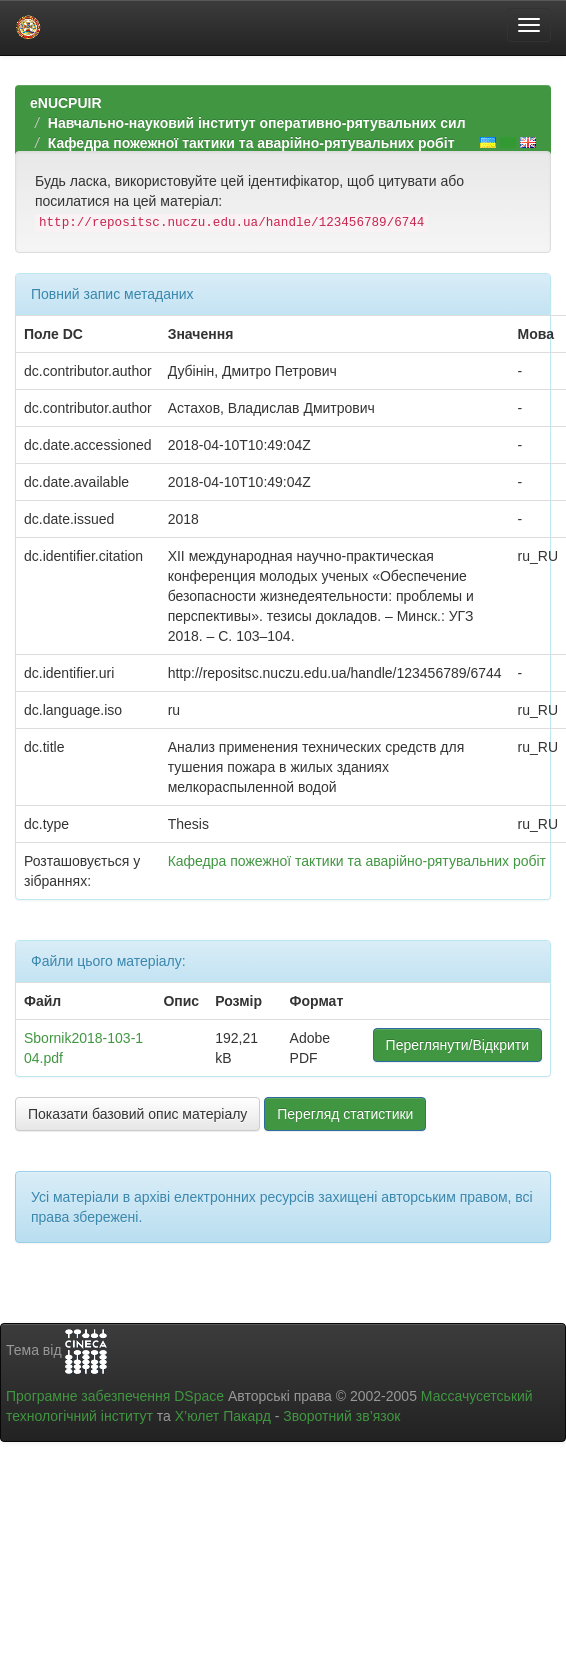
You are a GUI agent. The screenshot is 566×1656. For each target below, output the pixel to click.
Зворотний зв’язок (341, 1416)
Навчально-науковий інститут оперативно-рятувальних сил (257, 123)
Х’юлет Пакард (223, 1416)
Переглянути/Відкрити (457, 1045)
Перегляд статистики (345, 1114)
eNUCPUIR (66, 103)
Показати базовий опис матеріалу (137, 1114)
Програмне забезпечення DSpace (115, 1396)
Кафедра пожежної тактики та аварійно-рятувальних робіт (251, 143)
